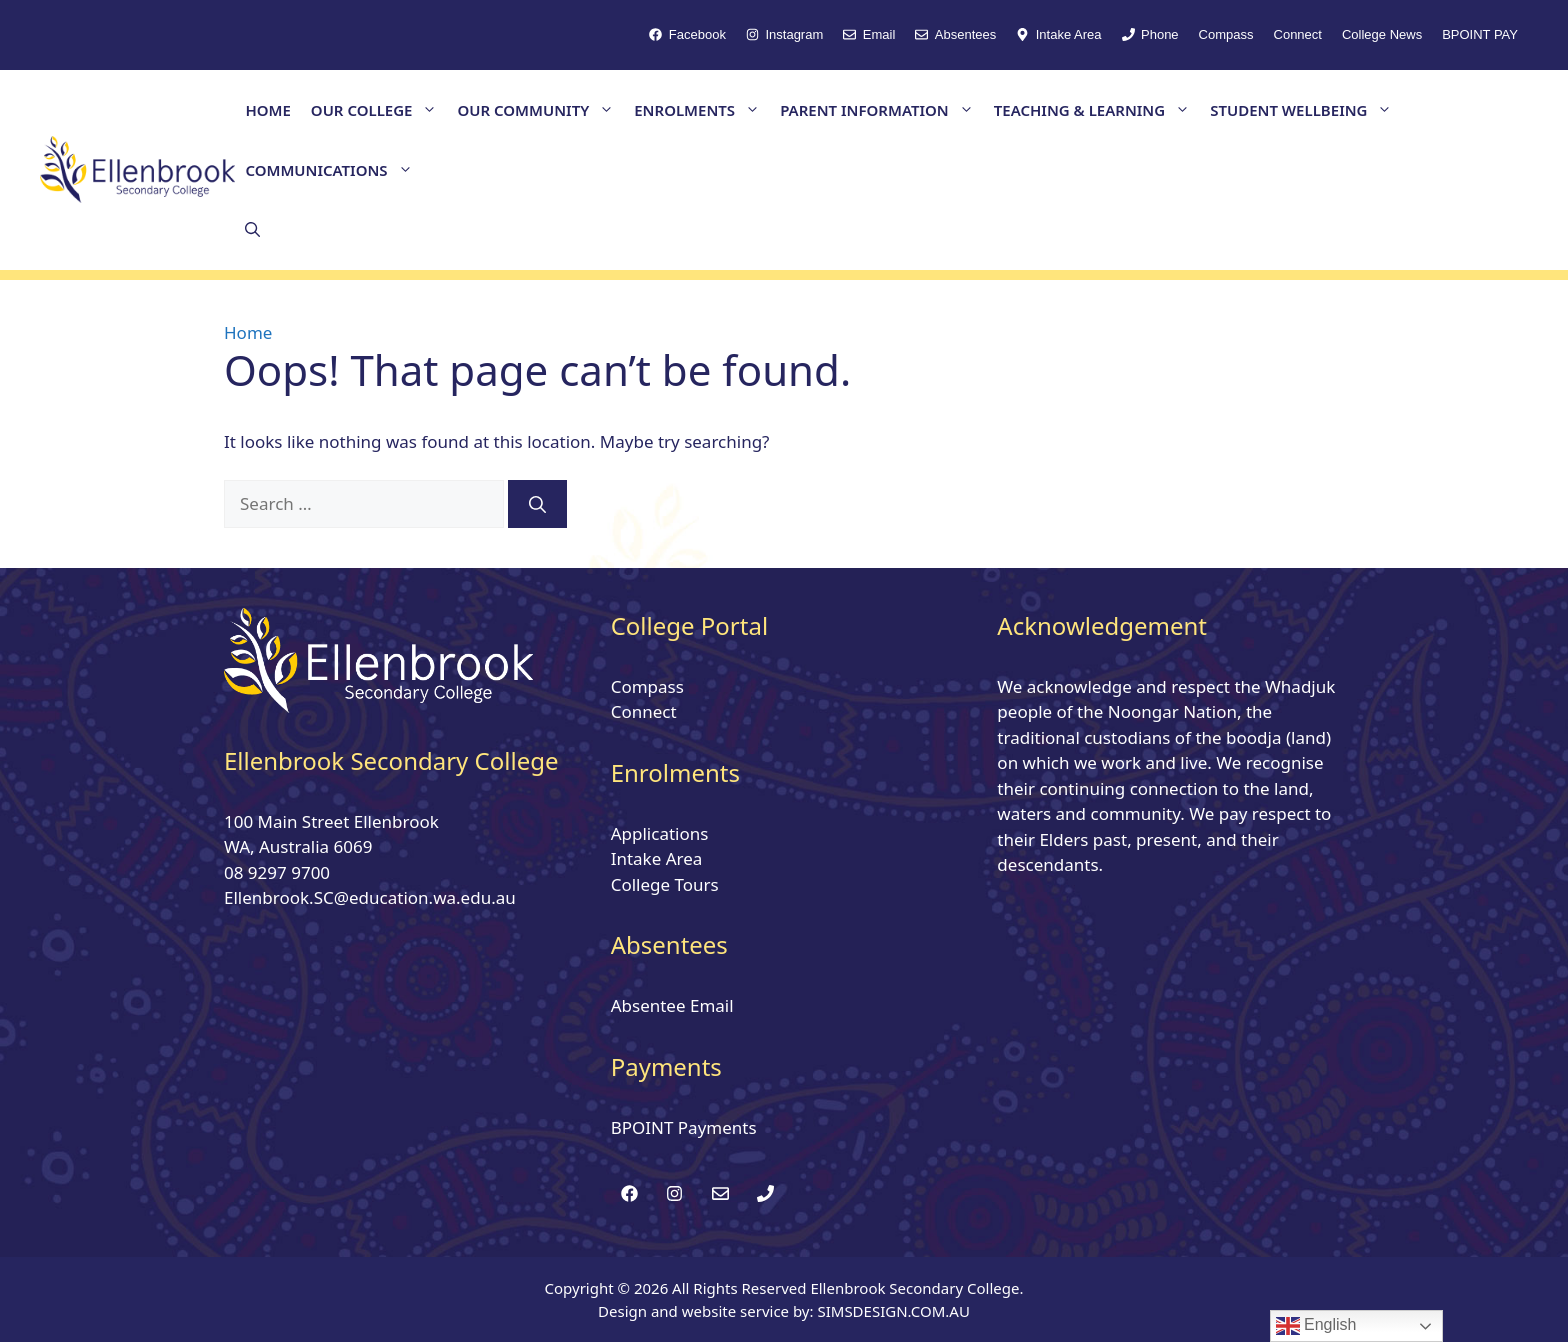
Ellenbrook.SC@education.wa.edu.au (370, 897)
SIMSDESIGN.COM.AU (893, 1311)
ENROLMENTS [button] (702, 110)
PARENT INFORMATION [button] (882, 110)
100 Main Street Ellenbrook (331, 821)
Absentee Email (672, 1005)
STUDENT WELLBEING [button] (1306, 110)
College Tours (665, 884)
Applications (660, 833)
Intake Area (657, 858)
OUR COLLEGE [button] (379, 110)
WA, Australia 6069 (298, 846)
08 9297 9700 (277, 872)
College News (1382, 34)
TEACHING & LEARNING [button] (1097, 110)
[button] (252, 230)
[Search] (537, 504)
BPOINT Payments (684, 1127)
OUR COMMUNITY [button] (540, 110)
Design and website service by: (707, 1311)
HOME (267, 110)
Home (248, 332)
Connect (1298, 34)
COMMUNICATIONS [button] (333, 170)
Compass (1226, 34)
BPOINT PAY (1480, 34)
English (1316, 1326)
